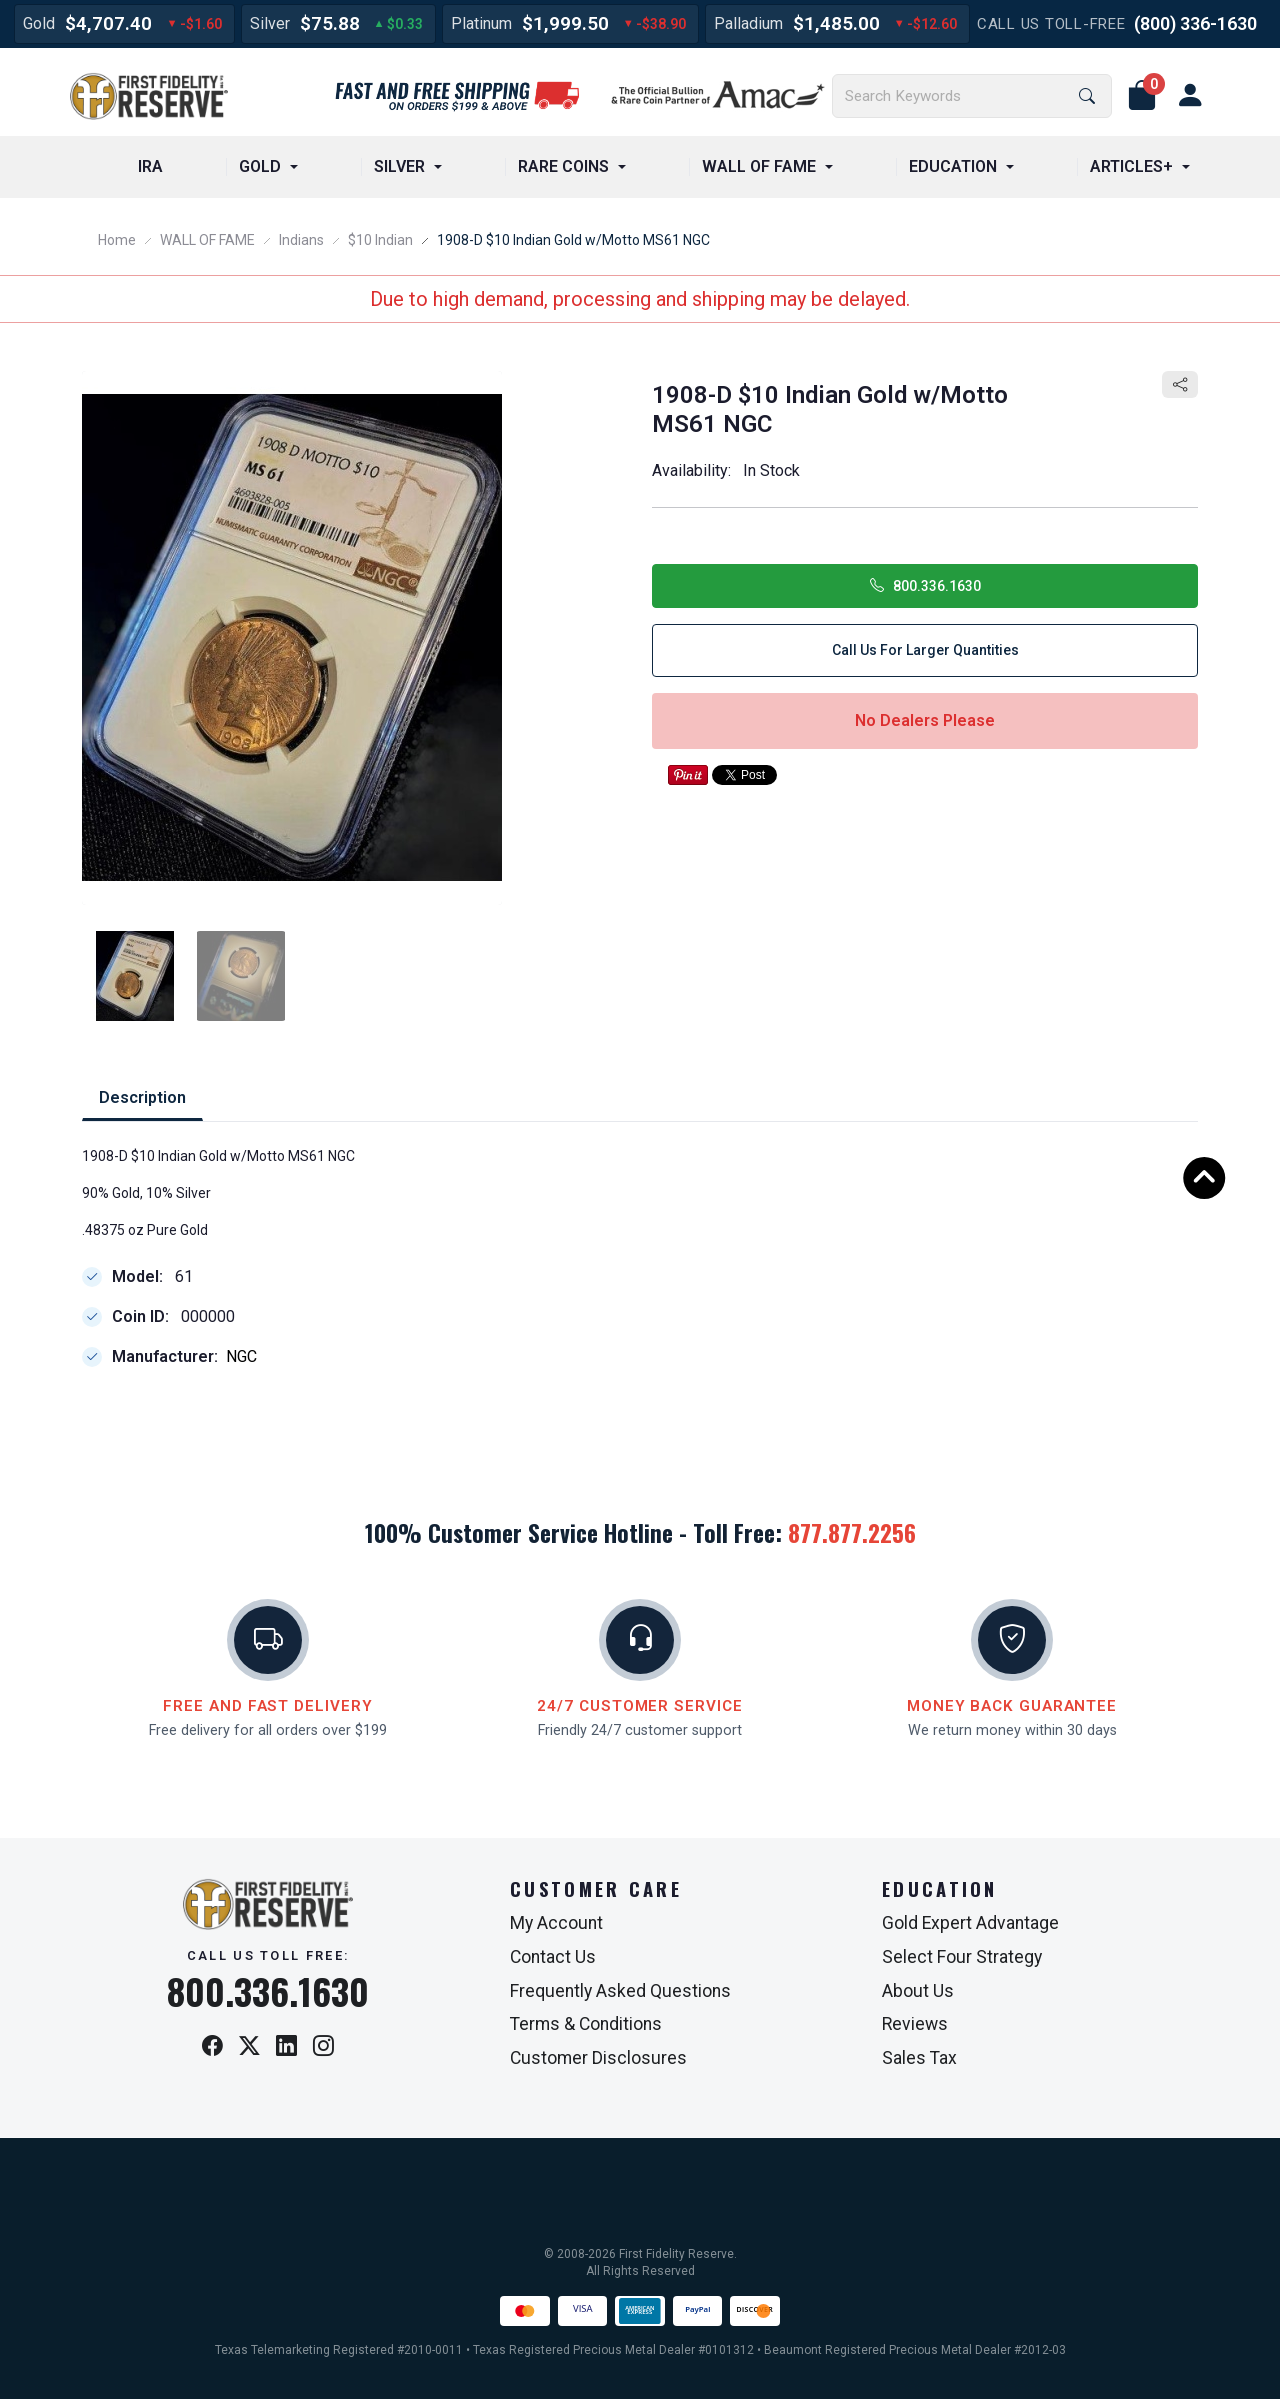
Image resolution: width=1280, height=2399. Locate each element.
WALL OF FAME (207, 240)
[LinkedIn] (286, 2047)
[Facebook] (212, 2047)
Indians (301, 240)
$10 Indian (380, 240)
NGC (241, 1357)
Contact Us (553, 1957)
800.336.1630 (925, 586)
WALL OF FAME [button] (759, 166)
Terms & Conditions (586, 2024)
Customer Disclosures (598, 2058)
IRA (150, 166)
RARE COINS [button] (563, 166)
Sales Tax (919, 2058)
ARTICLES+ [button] (1131, 166)
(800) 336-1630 (1195, 23)
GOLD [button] (260, 166)
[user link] (1190, 96)
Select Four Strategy (962, 1957)
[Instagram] (323, 2047)
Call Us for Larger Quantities (925, 650)
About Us (918, 1991)
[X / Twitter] (249, 2047)
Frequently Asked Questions (620, 1991)
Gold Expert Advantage (970, 1923)
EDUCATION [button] (953, 166)
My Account (556, 1923)
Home (117, 240)
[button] (1142, 96)
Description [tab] (142, 1097)
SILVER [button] (399, 166)
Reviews (915, 2024)
